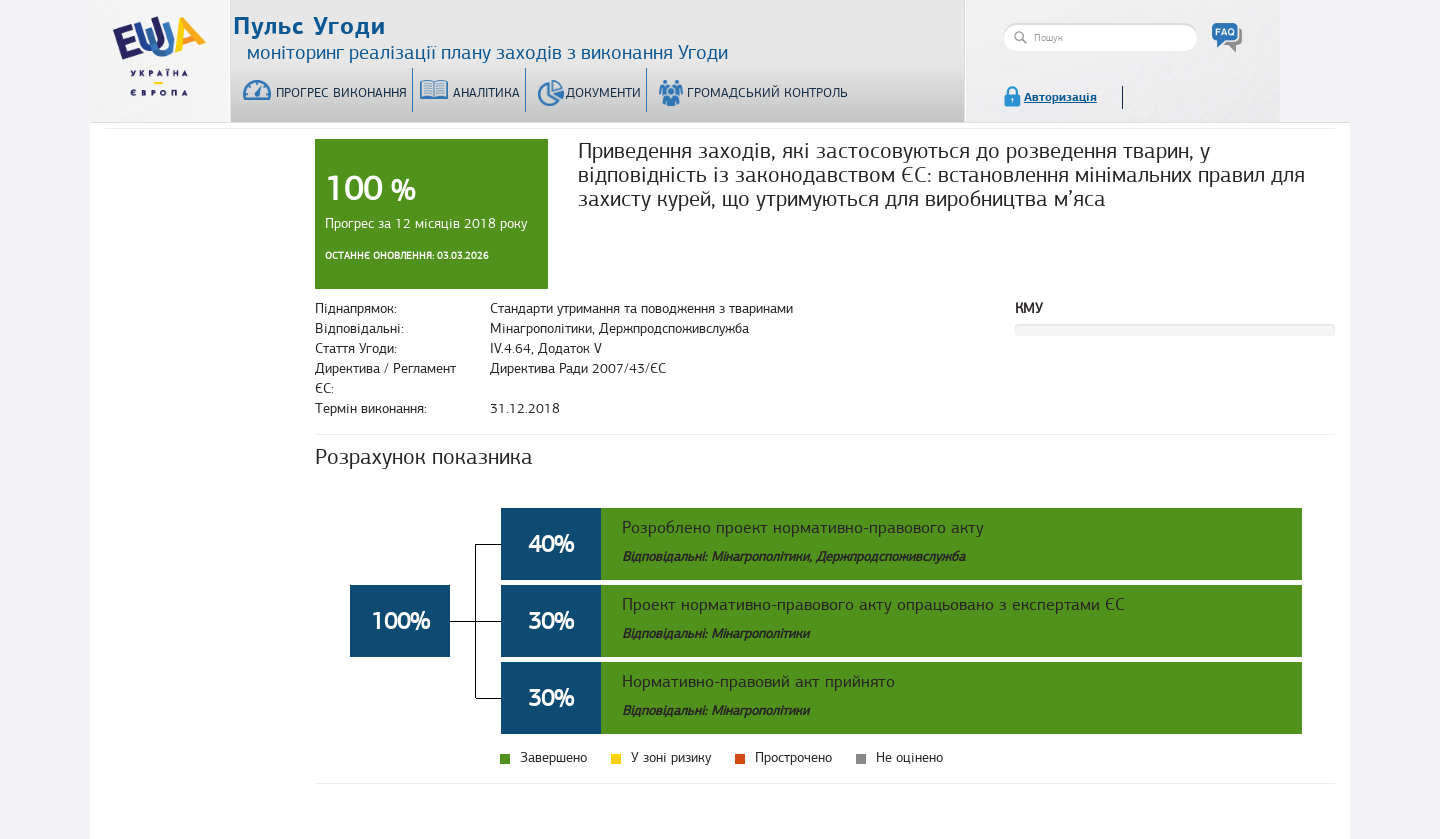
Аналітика (486, 93)
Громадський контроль (767, 93)
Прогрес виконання (341, 93)
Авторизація (1060, 97)
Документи (603, 93)
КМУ (1029, 308)
